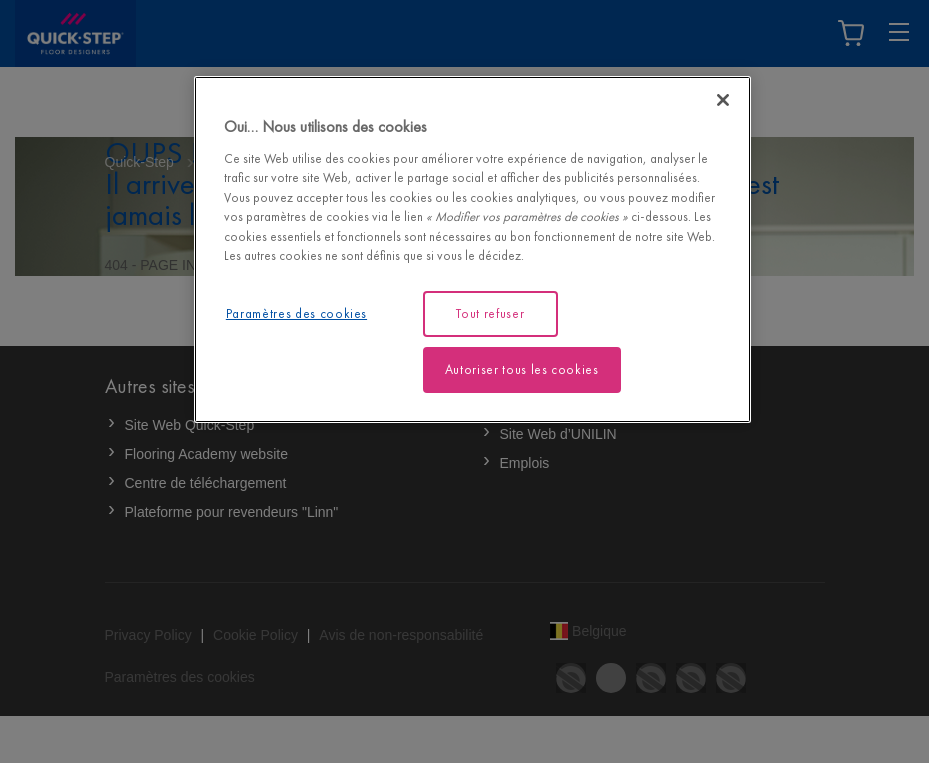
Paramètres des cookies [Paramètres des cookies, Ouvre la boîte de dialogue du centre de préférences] (296, 313)
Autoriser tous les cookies (522, 369)
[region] (472, 249)
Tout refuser (490, 313)
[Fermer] (723, 100)
